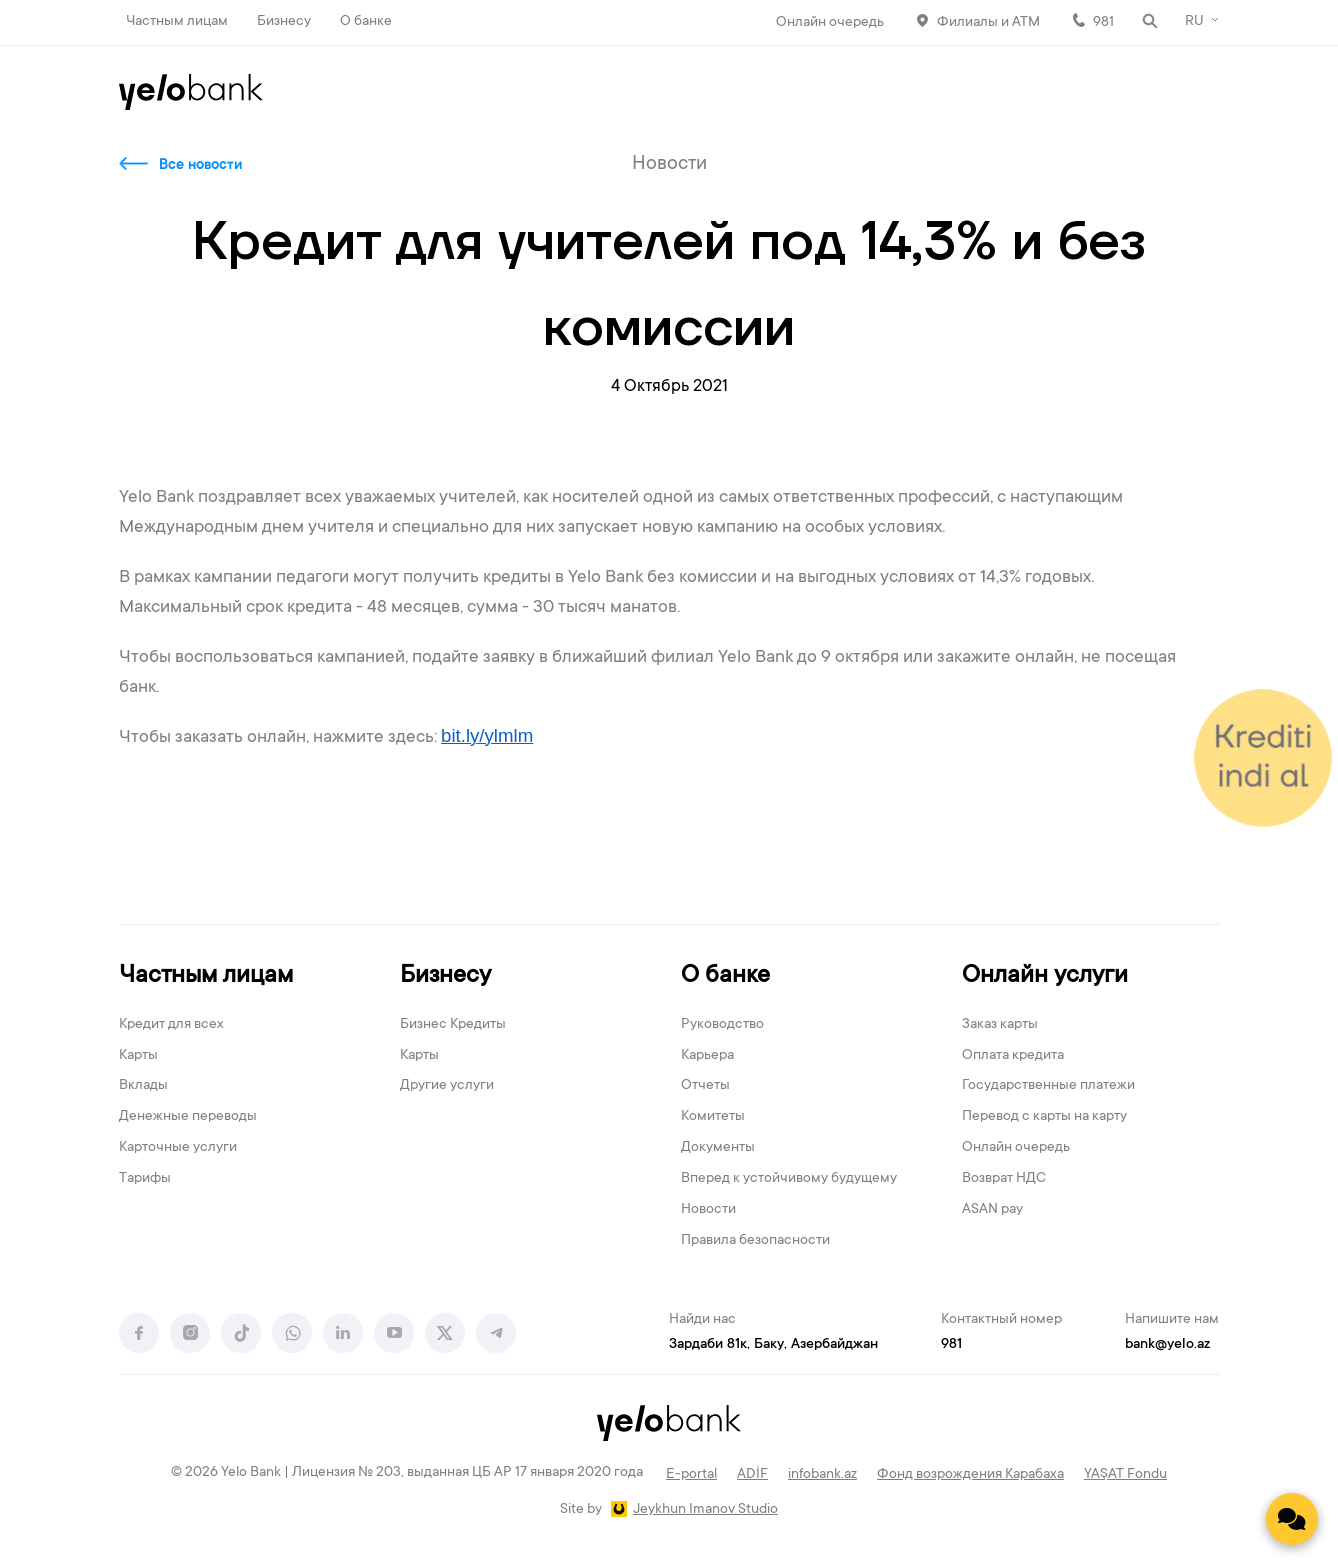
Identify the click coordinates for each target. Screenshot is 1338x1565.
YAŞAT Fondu (1125, 1475)
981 (1103, 23)
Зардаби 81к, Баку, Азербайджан (773, 1345)
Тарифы (145, 1179)
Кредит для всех (171, 1025)
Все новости (200, 166)
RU (1194, 22)
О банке (366, 22)
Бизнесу (284, 22)
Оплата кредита (1013, 1056)
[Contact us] (1292, 1519)
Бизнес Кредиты (453, 1025)
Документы (718, 1148)
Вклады (143, 1086)
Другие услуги (447, 1086)
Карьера (707, 1056)
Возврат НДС (1004, 1179)
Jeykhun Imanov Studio (705, 1510)
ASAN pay (992, 1210)
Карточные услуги (178, 1148)
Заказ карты (1000, 1025)
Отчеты (705, 1086)
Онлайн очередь (830, 23)
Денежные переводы (188, 1117)
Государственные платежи (1048, 1086)
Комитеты (713, 1117)
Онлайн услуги (1045, 976)
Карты (138, 1056)
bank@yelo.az (1167, 1345)
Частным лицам (177, 22)
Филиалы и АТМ (988, 23)
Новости (708, 1210)
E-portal (691, 1475)
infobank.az (822, 1475)
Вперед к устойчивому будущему (789, 1179)
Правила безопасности (755, 1241)
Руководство (722, 1025)
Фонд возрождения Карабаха (970, 1475)
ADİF (752, 1475)
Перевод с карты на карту (1044, 1117)
